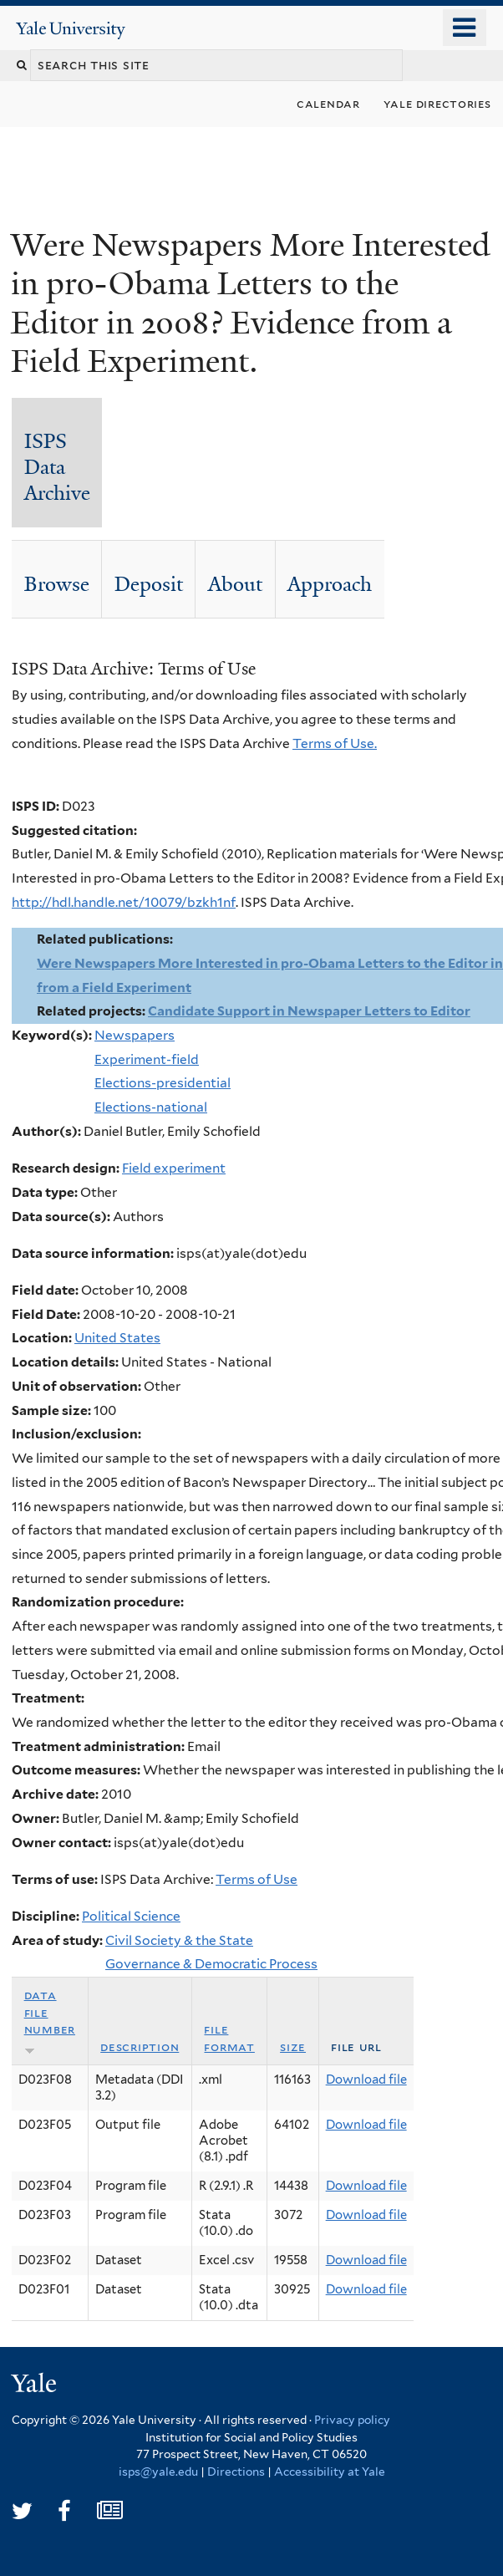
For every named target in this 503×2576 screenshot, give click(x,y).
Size (293, 2046)
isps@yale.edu (158, 2471)
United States (117, 1338)
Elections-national (150, 1107)
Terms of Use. (334, 743)
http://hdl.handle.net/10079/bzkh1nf (124, 902)
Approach (329, 584)
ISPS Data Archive (57, 467)
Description (139, 2046)
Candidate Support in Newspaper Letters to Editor (309, 1011)
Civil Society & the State (179, 1940)
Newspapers (134, 1035)
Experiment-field (146, 1059)
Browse (56, 584)
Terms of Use (256, 1879)
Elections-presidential (162, 1083)
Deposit (148, 584)
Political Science (131, 1916)
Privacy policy (352, 2419)
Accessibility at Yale (329, 2471)
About (235, 584)
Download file (366, 2079)
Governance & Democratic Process (211, 1964)
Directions (236, 2471)
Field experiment (174, 1168)
